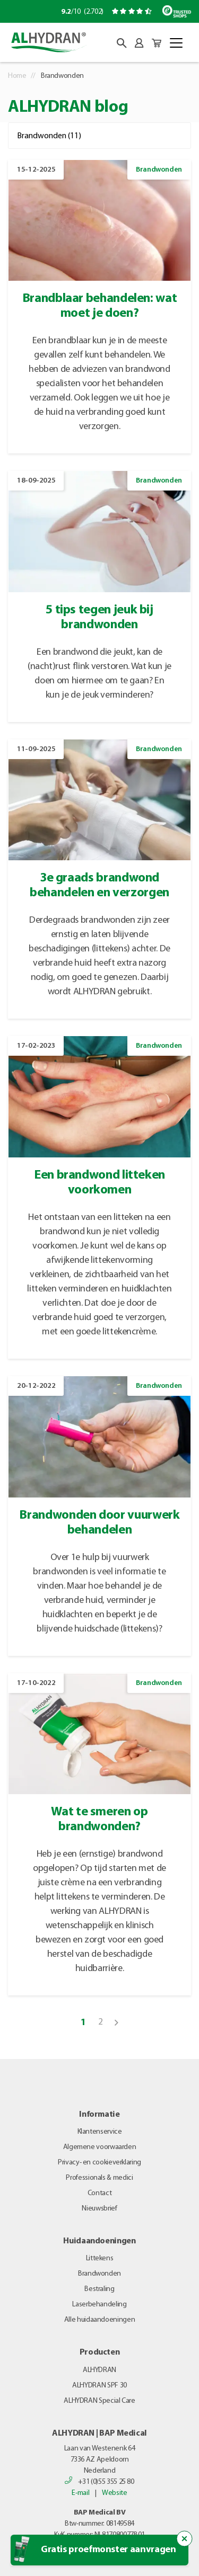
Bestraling (99, 2289)
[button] (122, 43)
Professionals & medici (99, 2178)
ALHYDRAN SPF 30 (99, 2386)
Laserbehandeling (99, 2304)
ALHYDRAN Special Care (99, 2401)
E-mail (80, 2493)
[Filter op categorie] (99, 135)
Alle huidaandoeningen (99, 2320)
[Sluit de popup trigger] (185, 2539)
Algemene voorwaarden (99, 2147)
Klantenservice (99, 2132)
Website (114, 2493)
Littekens (100, 2258)
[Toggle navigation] (176, 43)
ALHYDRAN (99, 2370)
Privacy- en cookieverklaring (99, 2163)
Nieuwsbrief (99, 2209)
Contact (99, 2193)
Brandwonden (99, 2274)
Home (17, 76)
